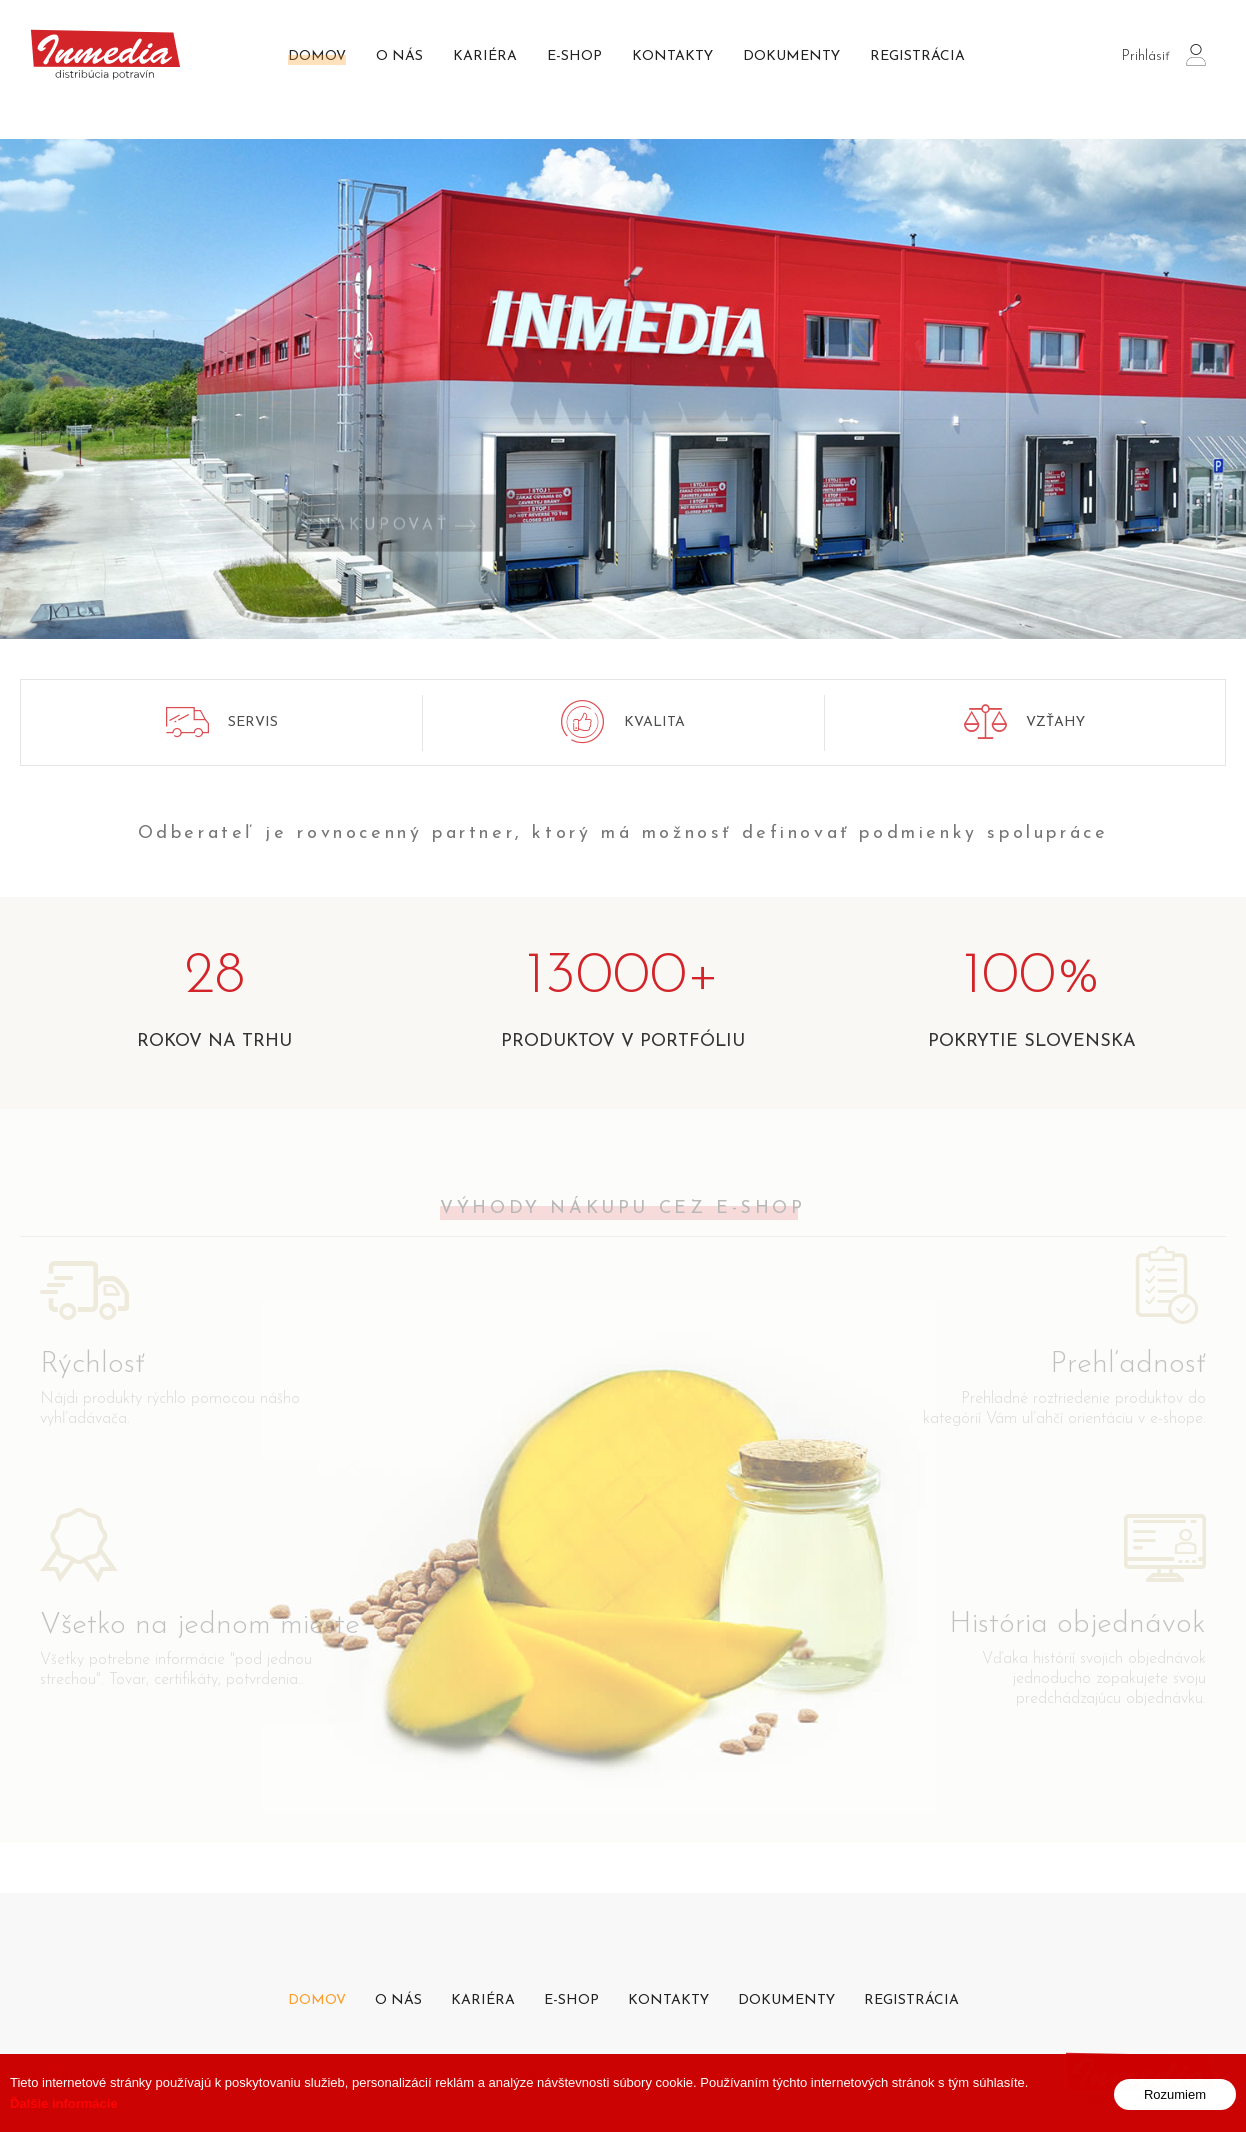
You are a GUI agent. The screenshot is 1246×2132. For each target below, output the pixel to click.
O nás (399, 56)
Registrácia (917, 56)
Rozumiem (1175, 2109)
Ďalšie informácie (64, 2118)
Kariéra (485, 56)
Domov (317, 56)
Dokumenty (791, 56)
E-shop (574, 56)
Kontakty (672, 56)
